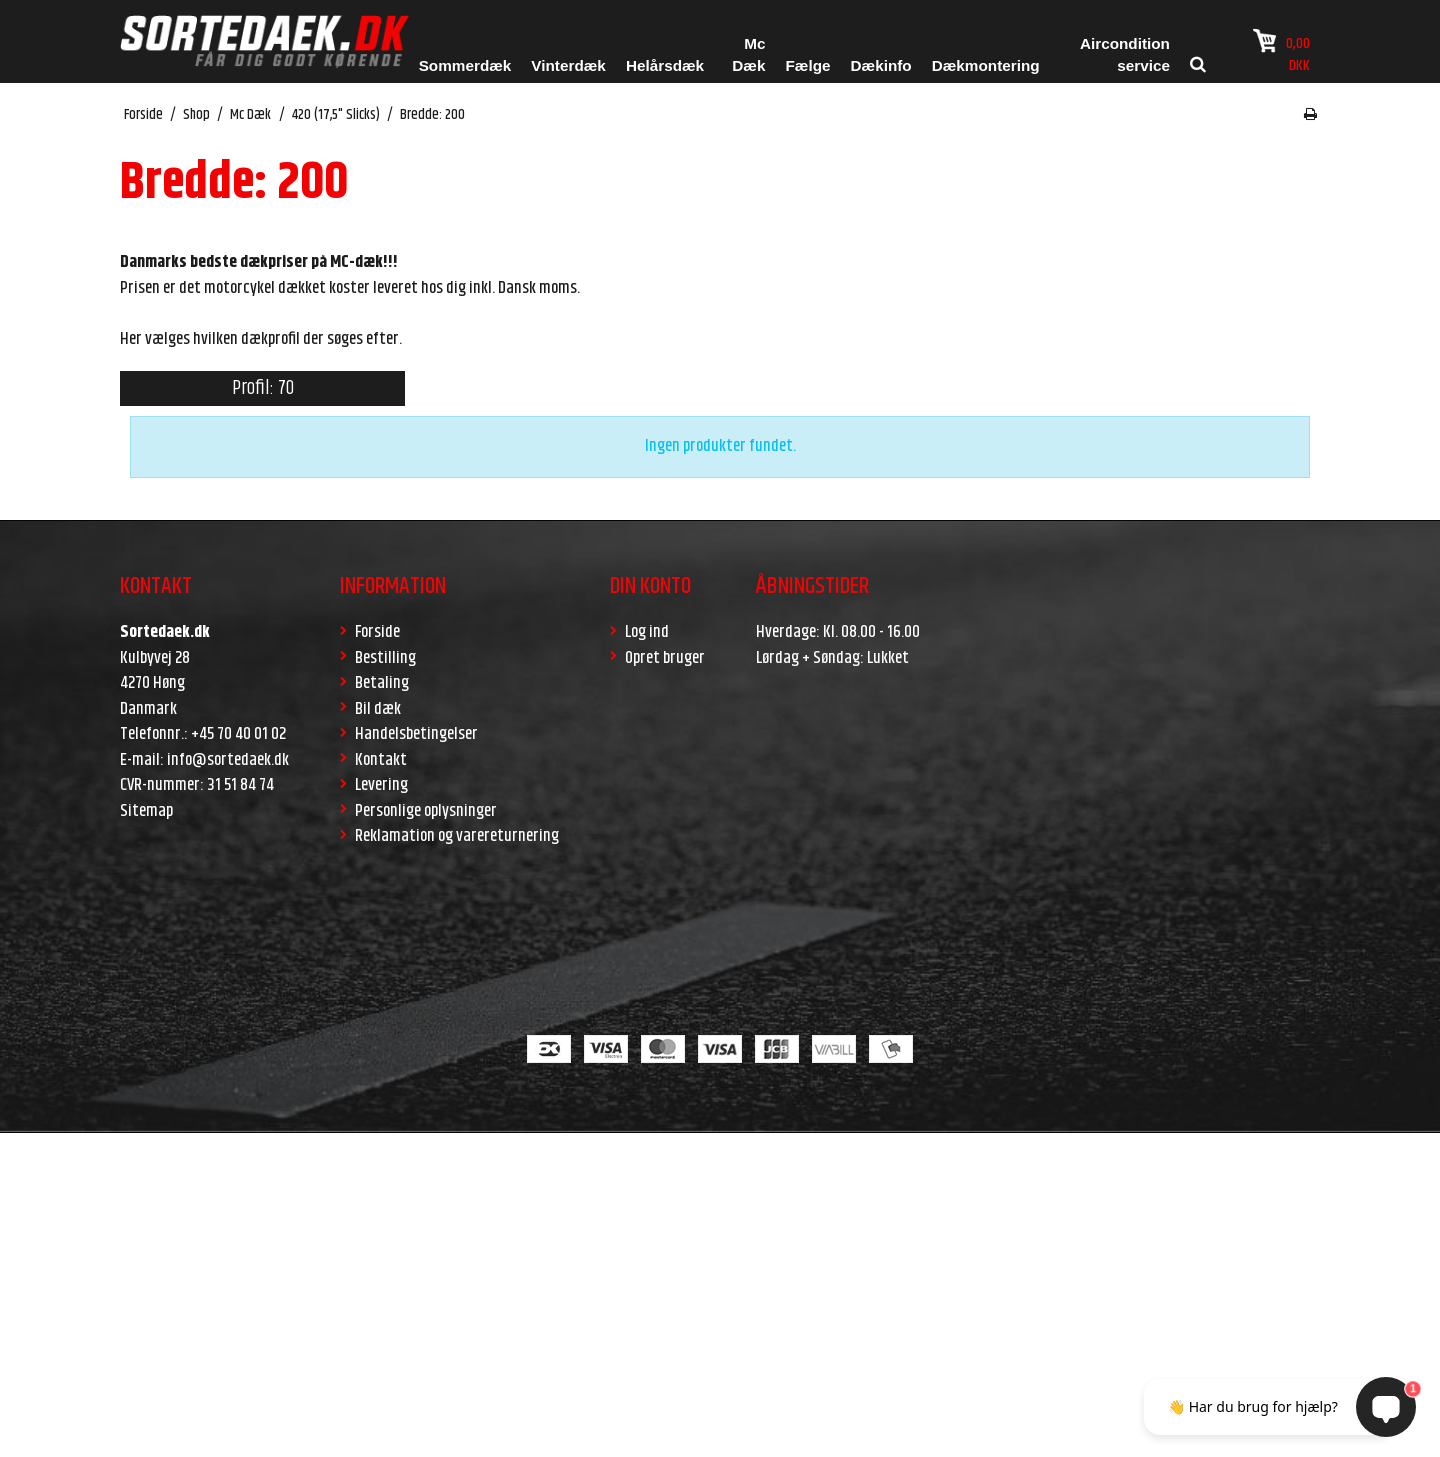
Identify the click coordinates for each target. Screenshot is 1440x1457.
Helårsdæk (665, 65)
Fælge (807, 65)
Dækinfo (881, 65)
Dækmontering (986, 65)
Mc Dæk (748, 55)
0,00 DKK (1281, 53)
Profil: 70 (263, 388)
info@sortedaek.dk (228, 760)
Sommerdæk (465, 65)
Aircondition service (1125, 55)
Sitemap (146, 811)
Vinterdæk (568, 65)
